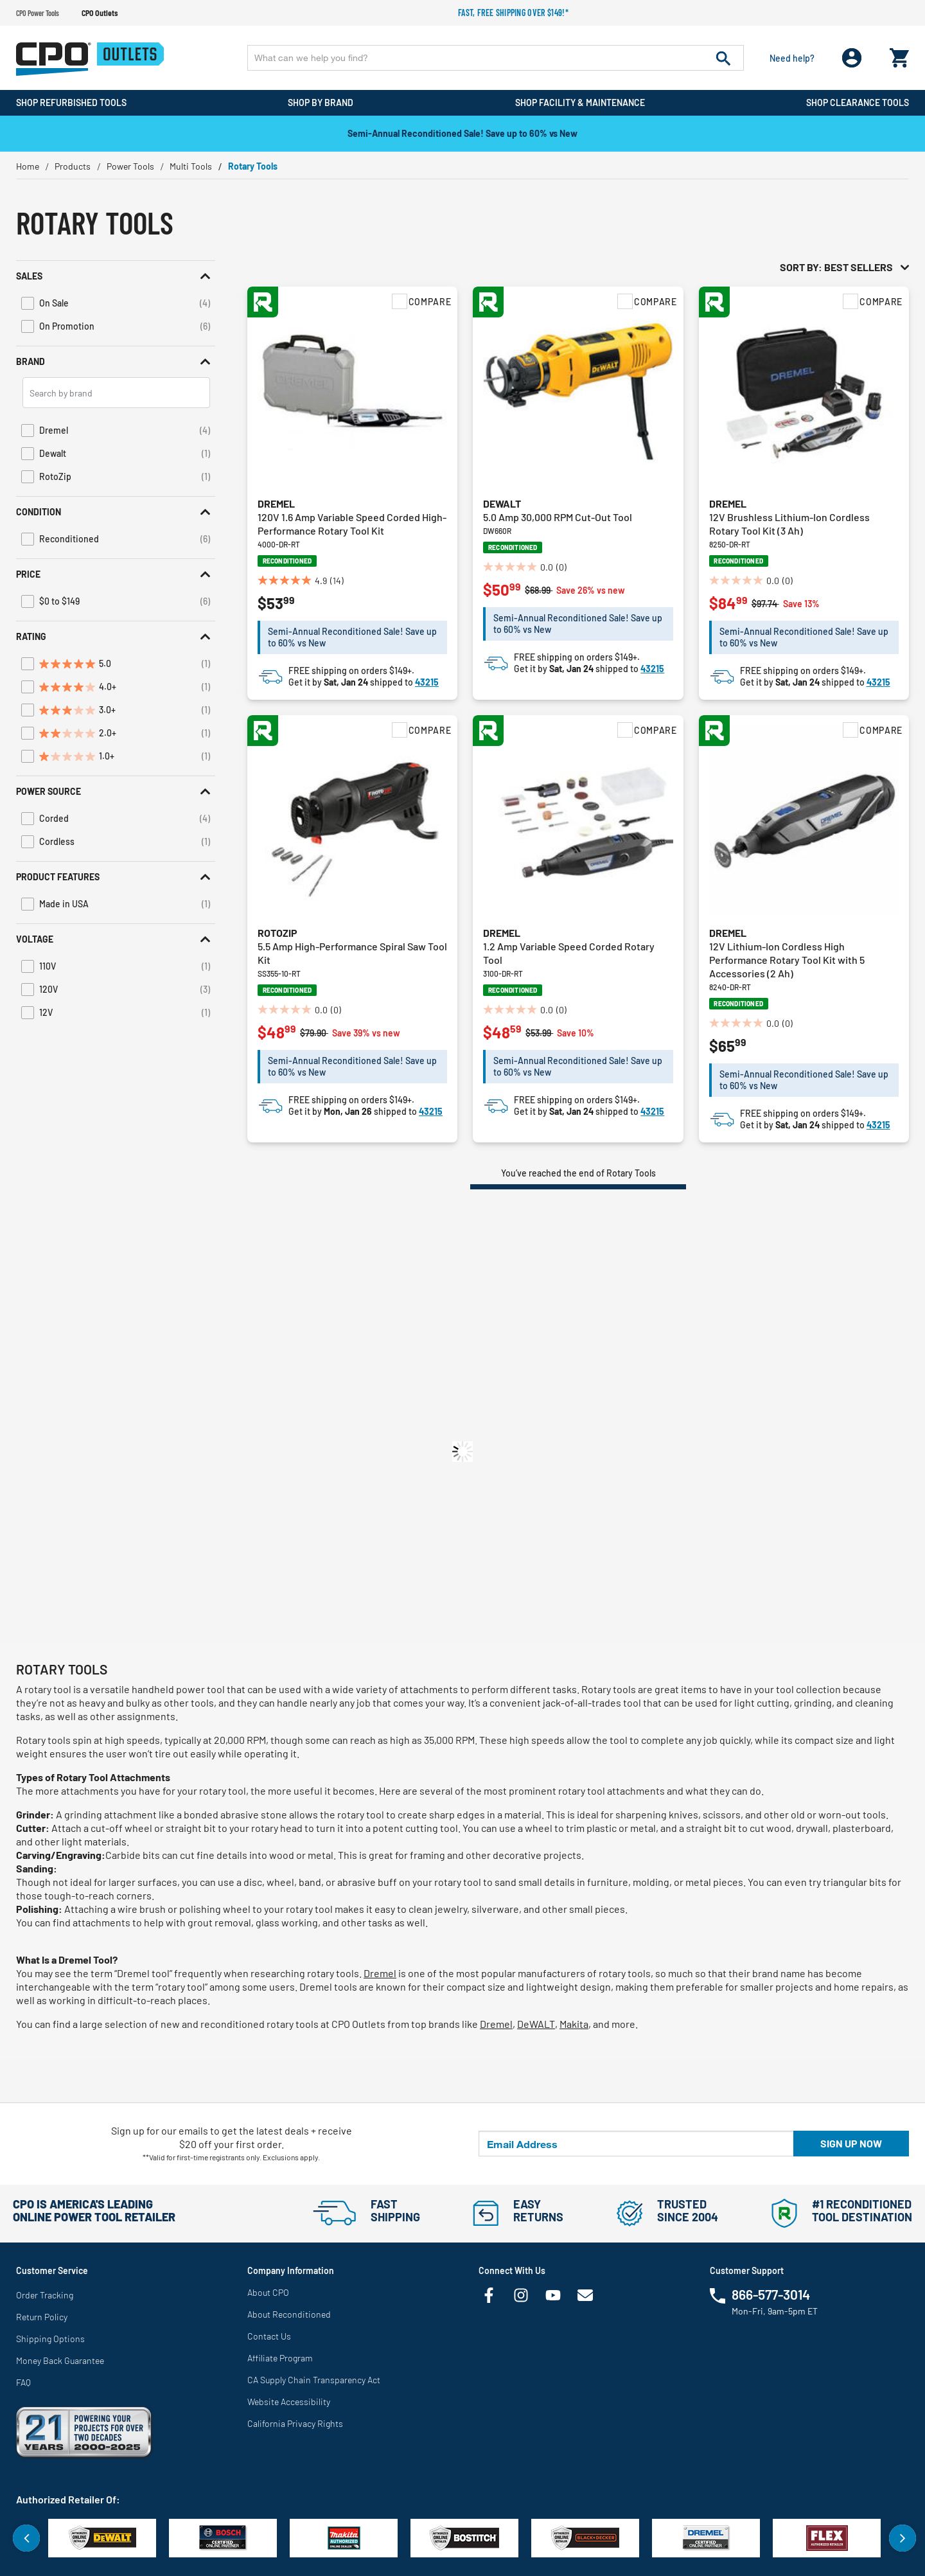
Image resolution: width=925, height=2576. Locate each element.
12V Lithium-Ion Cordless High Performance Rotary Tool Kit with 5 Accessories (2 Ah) (787, 959)
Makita (573, 2024)
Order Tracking (44, 2294)
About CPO (268, 2292)
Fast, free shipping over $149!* (513, 12)
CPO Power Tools (37, 12)
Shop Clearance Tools (857, 102)
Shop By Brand (320, 102)
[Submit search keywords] (723, 58)
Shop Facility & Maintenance (580, 102)
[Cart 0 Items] (899, 55)
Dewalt (502, 503)
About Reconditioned (289, 2314)
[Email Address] (636, 2143)
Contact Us (269, 2336)
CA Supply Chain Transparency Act (313, 2379)
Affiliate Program (280, 2357)
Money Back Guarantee (60, 2360)
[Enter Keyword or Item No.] (495, 58)
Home (27, 166)
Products (73, 166)
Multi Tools (191, 166)
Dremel (276, 503)
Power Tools (130, 166)
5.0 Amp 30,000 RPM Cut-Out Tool (557, 517)
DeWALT (536, 2024)
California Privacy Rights (295, 2423)
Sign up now (851, 2143)
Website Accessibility (288, 2401)
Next (902, 2538)
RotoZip (277, 933)
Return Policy (41, 2316)
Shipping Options (50, 2338)
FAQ (23, 2382)
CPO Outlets (100, 12)
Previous (26, 2538)
